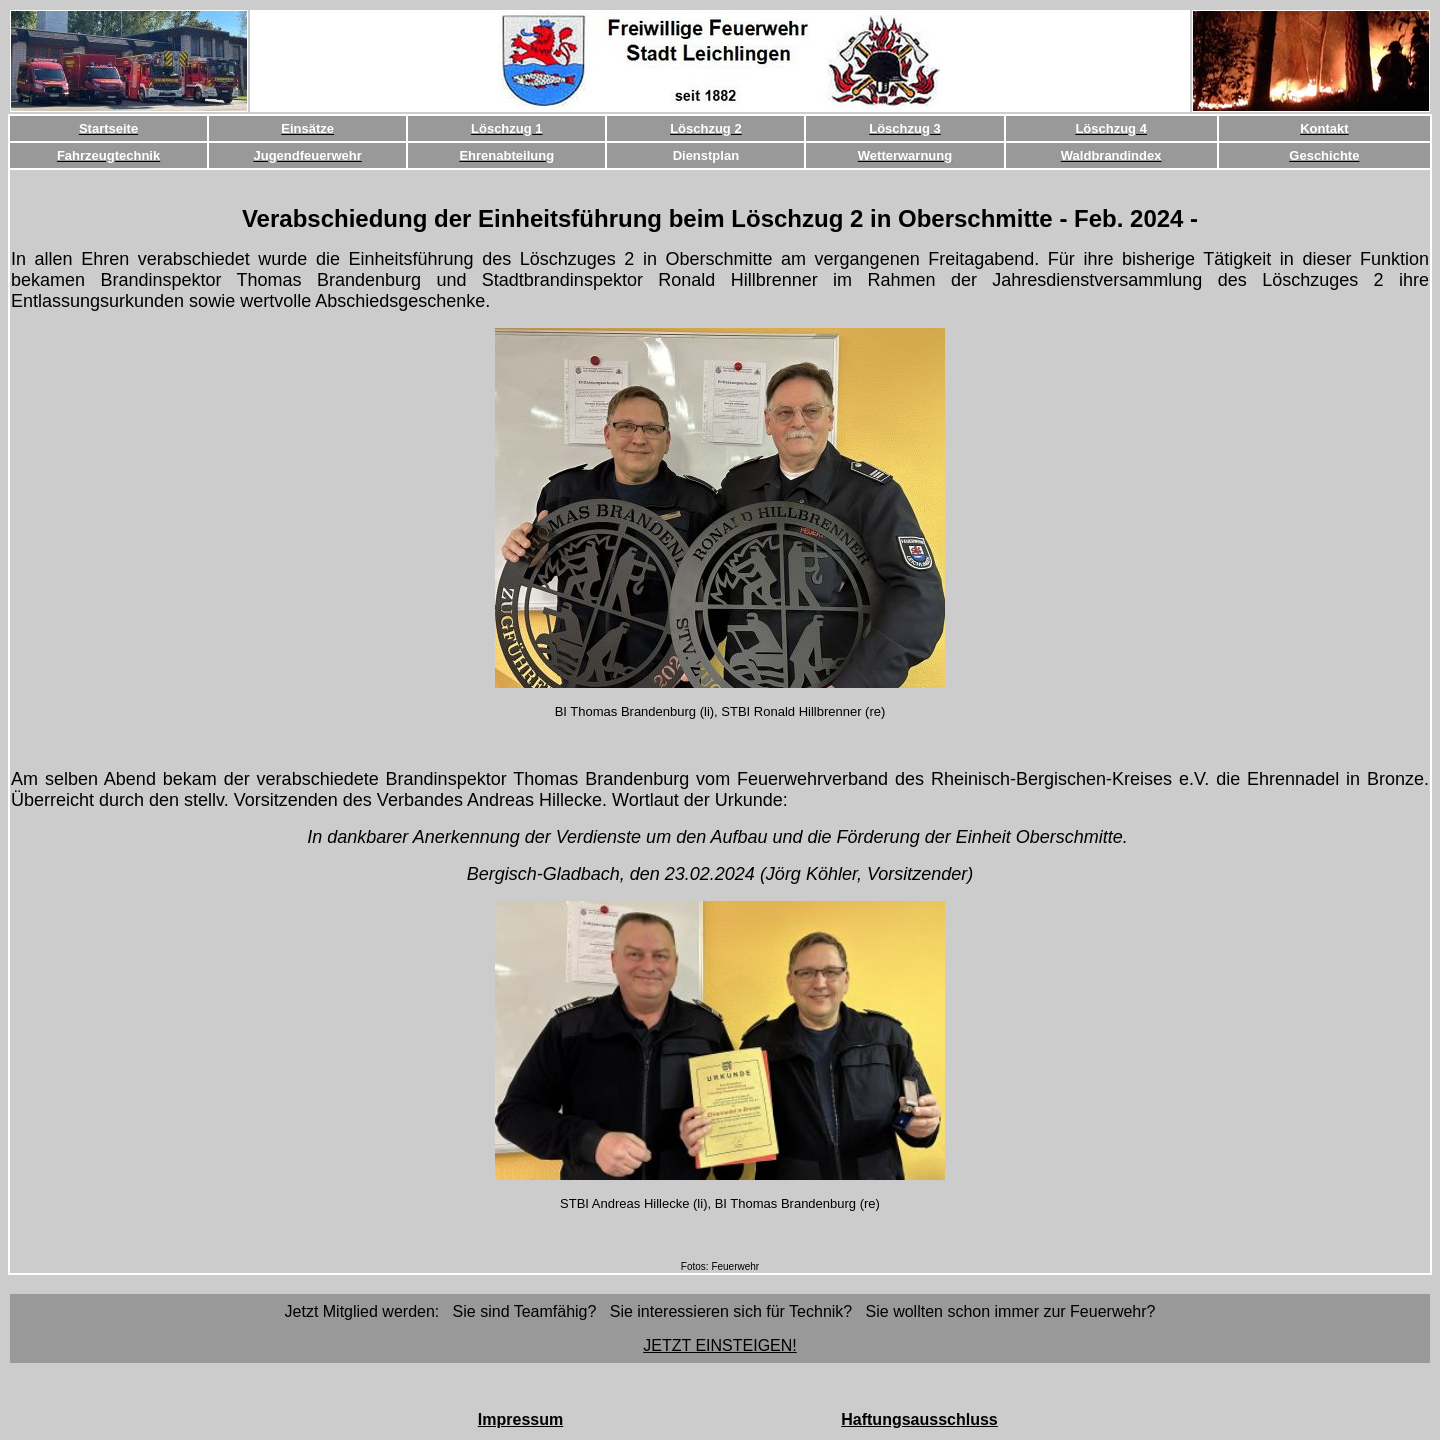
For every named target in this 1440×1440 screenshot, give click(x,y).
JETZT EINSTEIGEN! (720, 1345)
